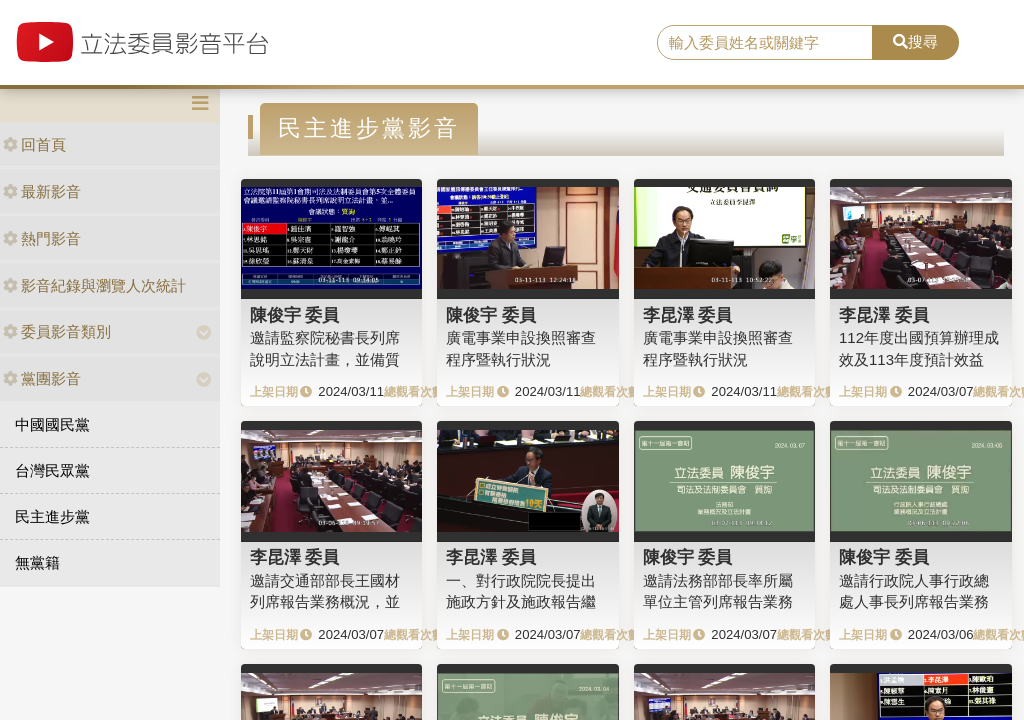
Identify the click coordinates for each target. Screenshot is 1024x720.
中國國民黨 (52, 424)
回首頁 (34, 144)
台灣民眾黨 (52, 470)
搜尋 (915, 41)
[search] (765, 43)
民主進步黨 (52, 516)
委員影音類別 (57, 331)
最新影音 (42, 191)
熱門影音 (42, 238)
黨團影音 (42, 378)
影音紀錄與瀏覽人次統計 (94, 285)
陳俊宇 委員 (295, 315)
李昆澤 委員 (688, 315)
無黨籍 (37, 562)
